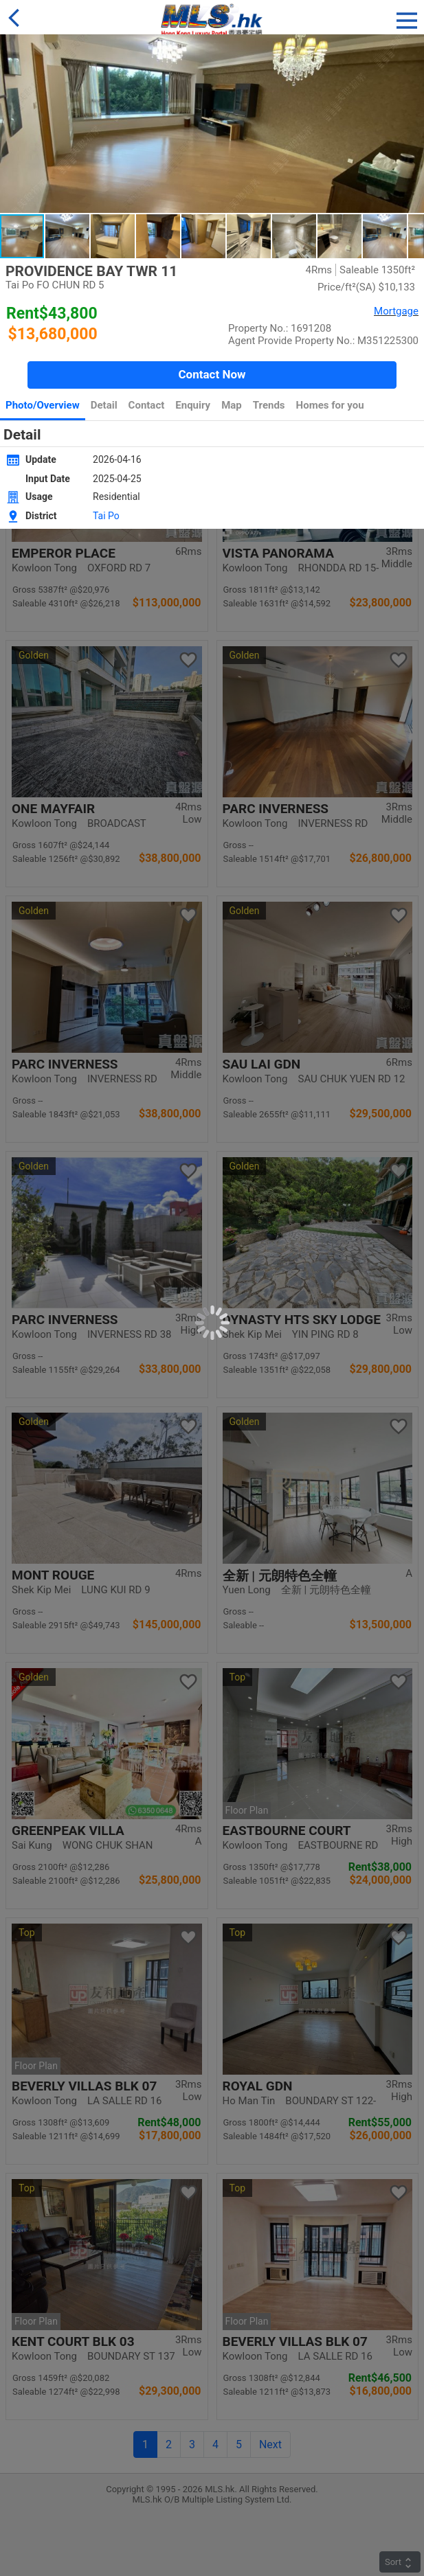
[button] (407, 17)
